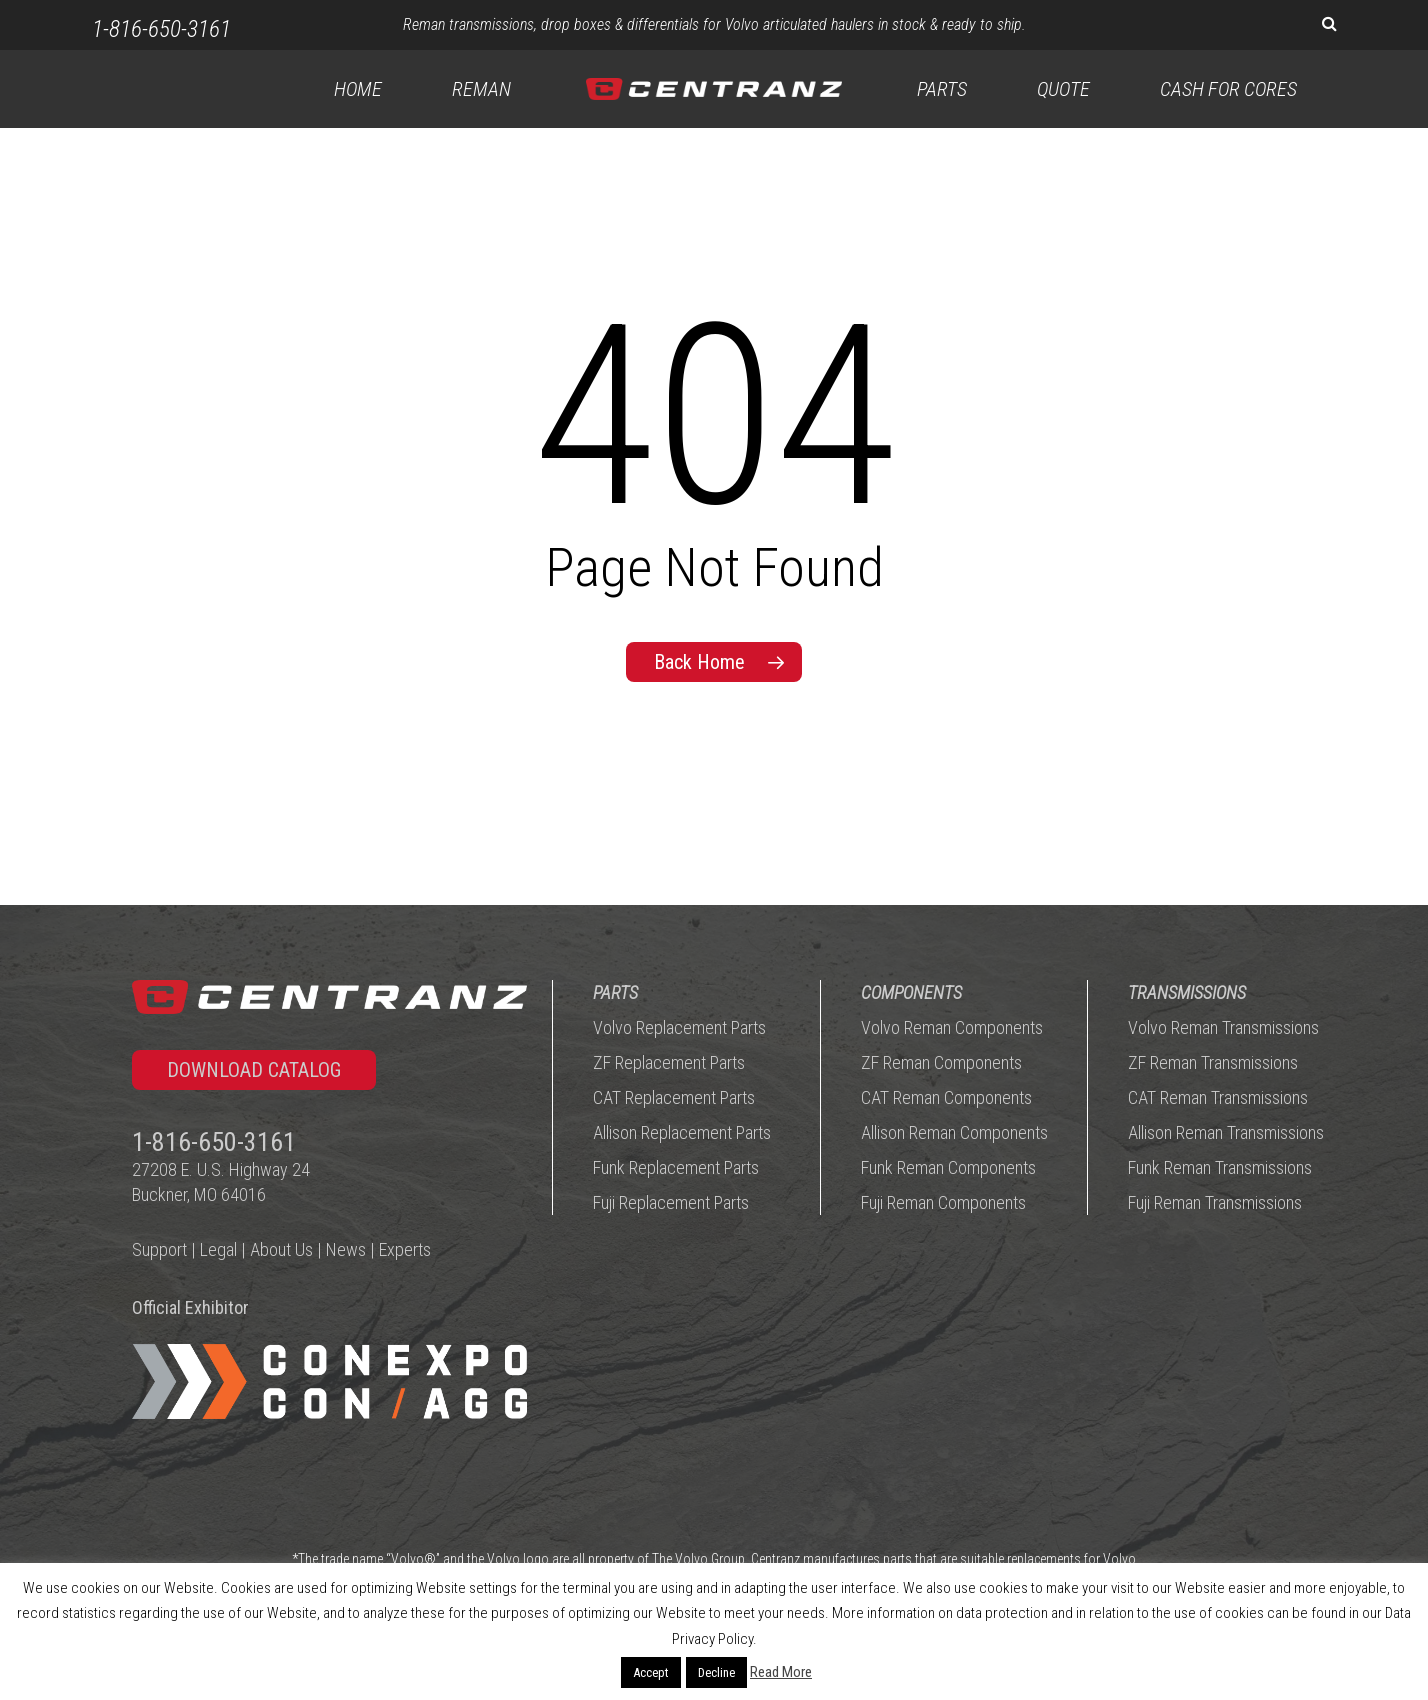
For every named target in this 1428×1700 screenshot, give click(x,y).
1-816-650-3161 (161, 29)
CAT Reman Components (946, 1098)
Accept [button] (651, 1672)
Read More (781, 1672)
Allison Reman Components (954, 1133)
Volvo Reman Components (952, 1028)
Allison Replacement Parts (682, 1133)
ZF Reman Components (941, 1063)
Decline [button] (716, 1672)
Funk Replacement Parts (676, 1168)
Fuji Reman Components (943, 1203)
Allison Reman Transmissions (1226, 1133)
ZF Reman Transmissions (1213, 1063)
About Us (281, 1250)
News (346, 1250)
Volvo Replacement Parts (679, 1028)
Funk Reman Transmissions (1220, 1168)
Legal (218, 1250)
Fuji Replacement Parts (671, 1203)
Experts (405, 1250)
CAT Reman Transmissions (1218, 1098)
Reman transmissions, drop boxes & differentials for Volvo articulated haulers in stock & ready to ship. (714, 24)
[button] (254, 1071)
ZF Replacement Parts (669, 1063)
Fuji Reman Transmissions (1215, 1203)
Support (159, 1250)
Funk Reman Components (948, 1168)
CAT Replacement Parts (674, 1098)
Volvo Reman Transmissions (1223, 1028)
